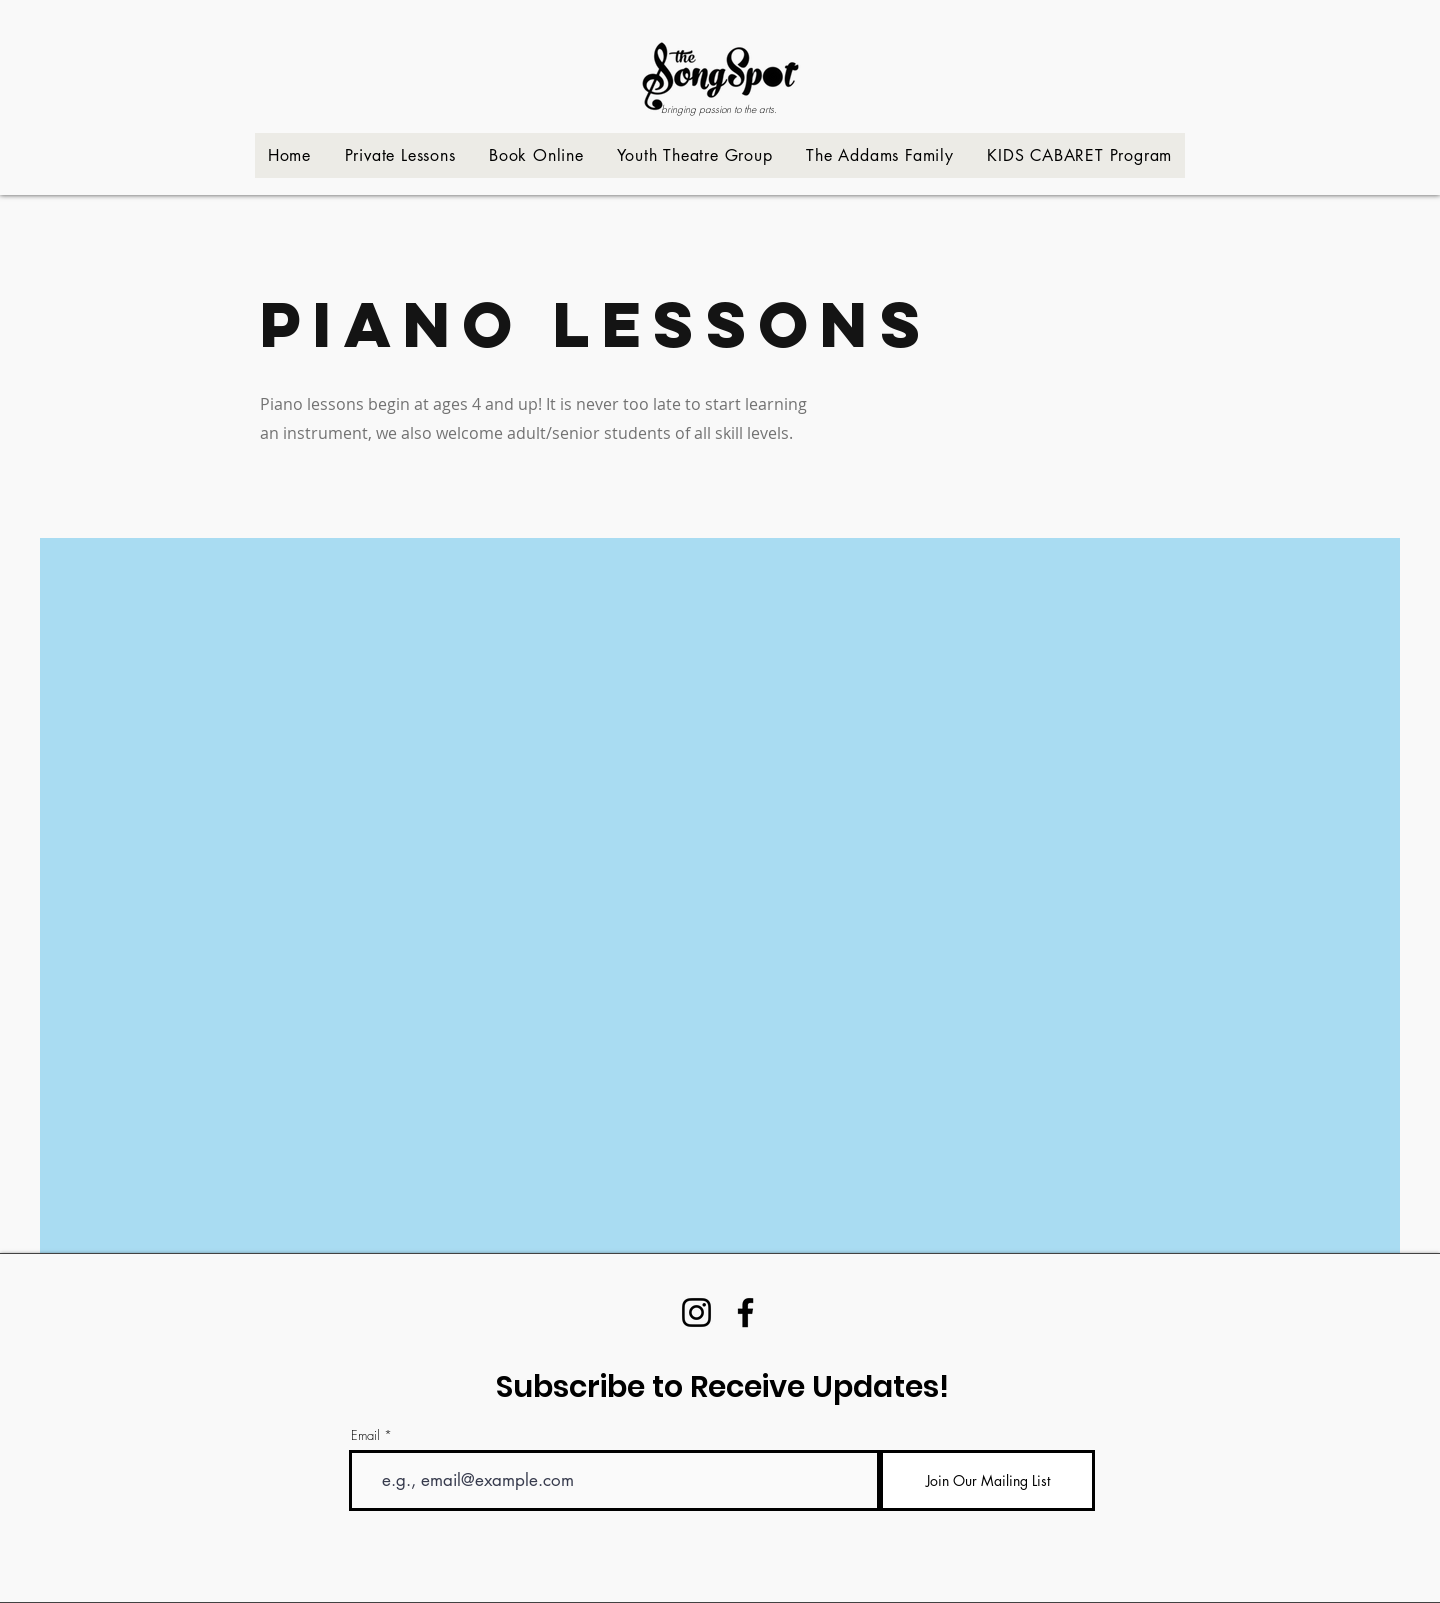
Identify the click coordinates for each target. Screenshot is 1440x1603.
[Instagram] (696, 1312)
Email (365, 1435)
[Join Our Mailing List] (987, 1480)
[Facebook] (745, 1312)
